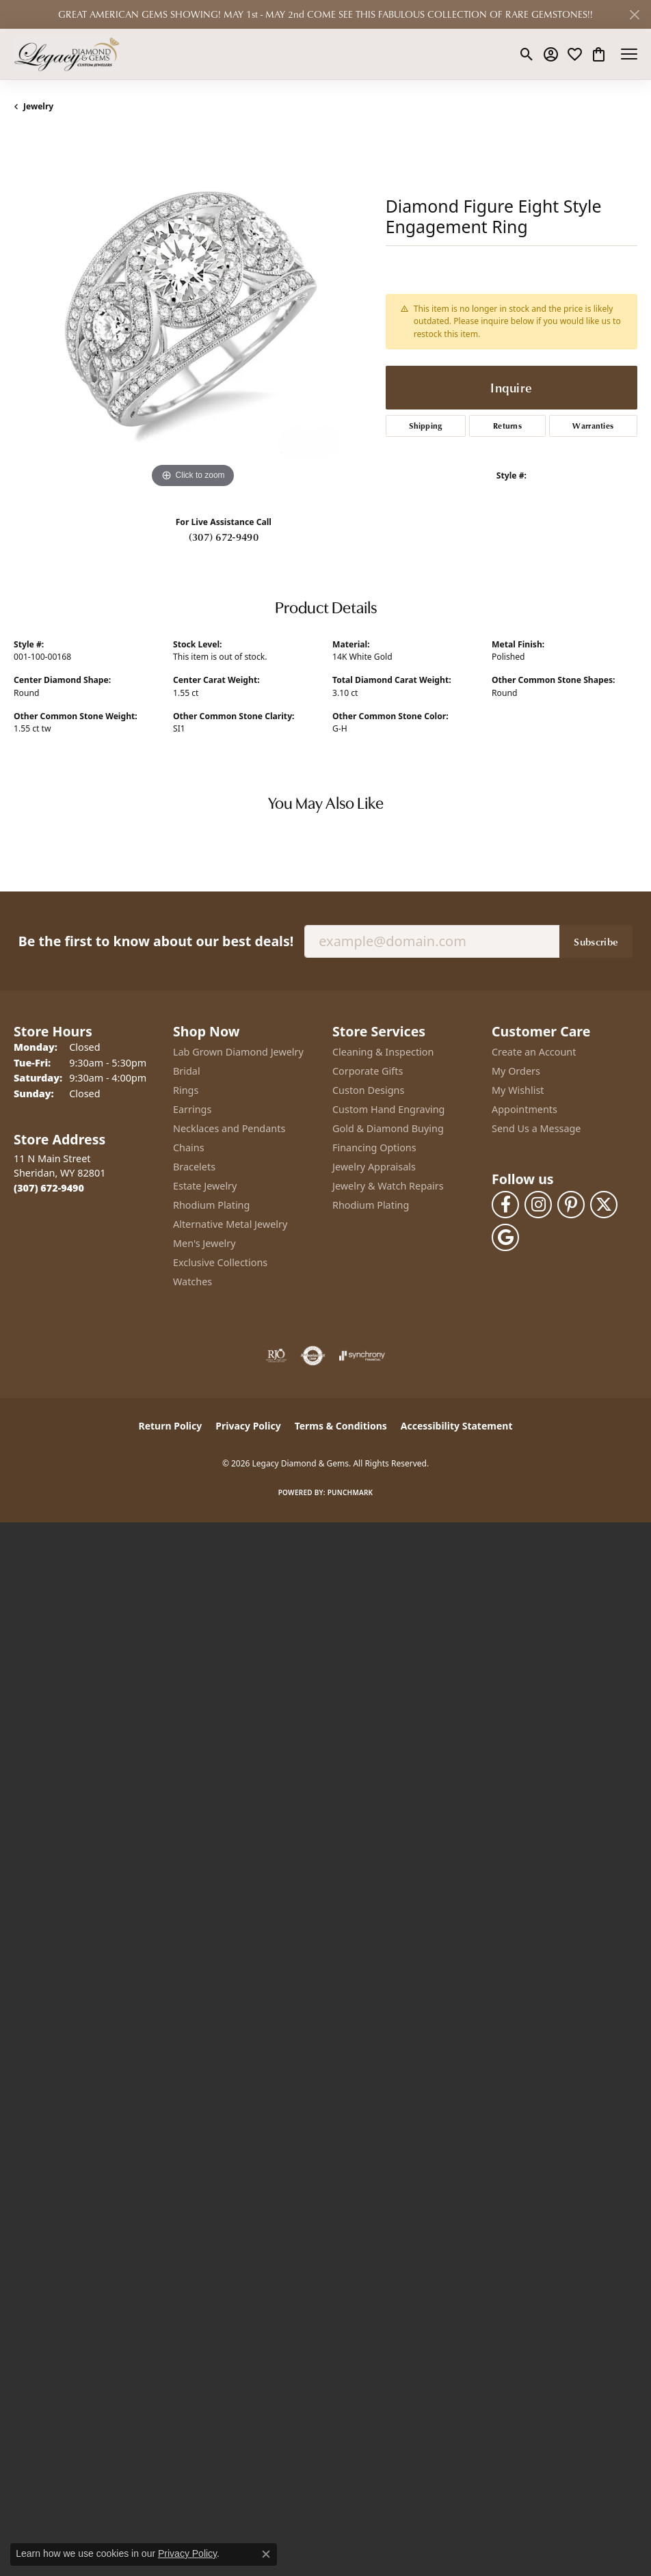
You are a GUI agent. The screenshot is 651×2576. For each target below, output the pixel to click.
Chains (188, 1147)
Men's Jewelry (204, 1243)
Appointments (524, 1109)
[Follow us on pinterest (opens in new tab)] (571, 1204)
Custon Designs (368, 1090)
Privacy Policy (247, 1425)
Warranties (592, 425)
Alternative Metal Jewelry (230, 1224)
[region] (193, 312)
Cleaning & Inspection (383, 1051)
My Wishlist (518, 1090)
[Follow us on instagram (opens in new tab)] (538, 1204)
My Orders (516, 1070)
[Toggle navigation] (629, 54)
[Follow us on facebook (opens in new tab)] (505, 1204)
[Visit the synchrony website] (361, 1355)
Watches (192, 1281)
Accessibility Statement (457, 1425)
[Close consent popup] (266, 2554)
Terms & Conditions (341, 1425)
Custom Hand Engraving (388, 1109)
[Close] (634, 14)
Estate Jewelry (205, 1185)
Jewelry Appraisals (374, 1166)
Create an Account (534, 1051)
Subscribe (596, 941)
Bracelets (194, 1166)
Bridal (186, 1070)
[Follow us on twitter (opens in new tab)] (603, 1204)
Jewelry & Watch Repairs (388, 1185)
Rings (185, 1090)
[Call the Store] (49, 1187)
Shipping (425, 425)
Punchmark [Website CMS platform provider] (350, 1492)
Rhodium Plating (211, 1204)
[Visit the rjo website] (276, 1355)
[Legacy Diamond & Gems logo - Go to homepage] (67, 54)
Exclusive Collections (220, 1262)
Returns (507, 425)
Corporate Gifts (367, 1070)
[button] (526, 54)
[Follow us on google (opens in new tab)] (505, 1237)
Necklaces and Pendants (229, 1128)
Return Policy (170, 1425)
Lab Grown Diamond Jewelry (238, 1051)
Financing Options (374, 1147)
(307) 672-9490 (223, 536)
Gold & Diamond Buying (388, 1128)
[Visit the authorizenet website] (313, 1355)
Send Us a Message (536, 1128)
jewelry (38, 106)
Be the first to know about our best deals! (155, 941)
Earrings (192, 1109)
